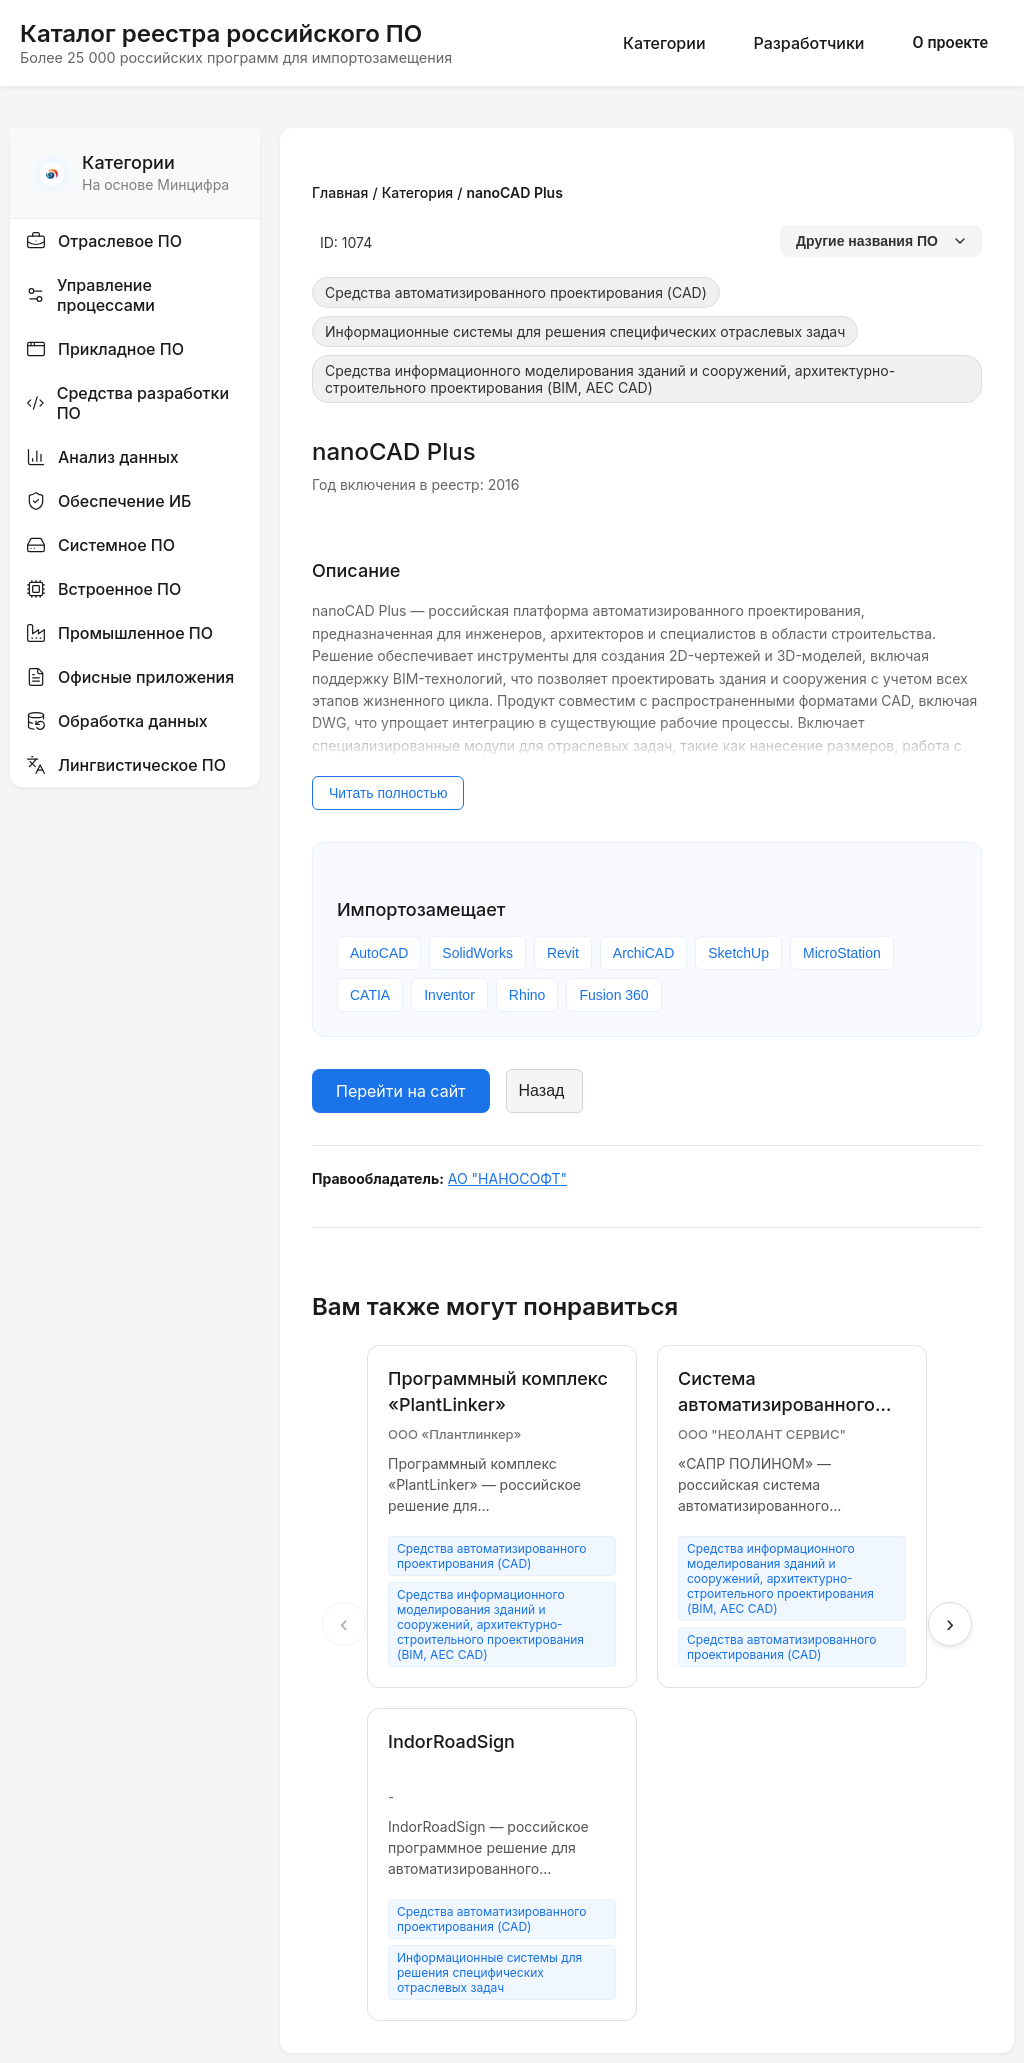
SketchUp (738, 953)
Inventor (449, 995)
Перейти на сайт (401, 1091)
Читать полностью (388, 793)
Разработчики (809, 43)
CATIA (370, 995)
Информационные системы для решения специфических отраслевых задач (585, 331)
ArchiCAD (643, 953)
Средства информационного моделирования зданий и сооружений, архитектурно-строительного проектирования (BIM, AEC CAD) (610, 379)
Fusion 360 (613, 995)
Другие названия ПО (881, 241)
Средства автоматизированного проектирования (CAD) (516, 292)
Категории (664, 43)
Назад (542, 1090)
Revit (563, 953)
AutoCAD (379, 953)
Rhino (527, 995)
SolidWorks (477, 953)
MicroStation (842, 953)
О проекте (950, 42)
